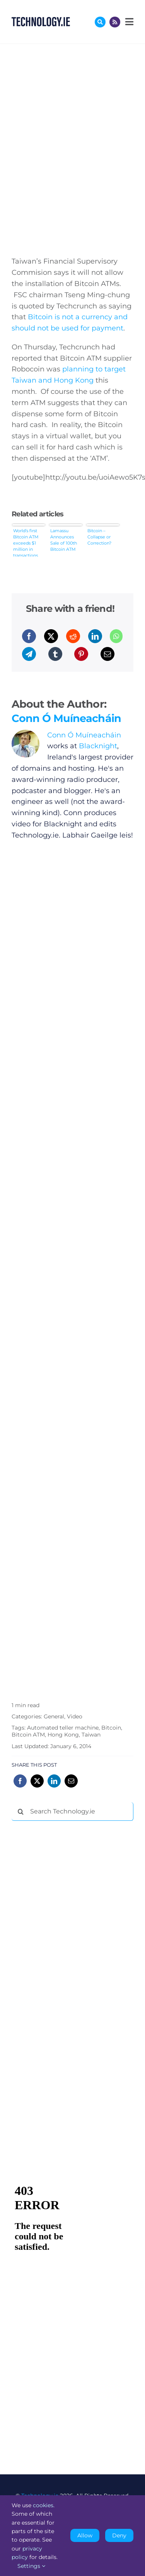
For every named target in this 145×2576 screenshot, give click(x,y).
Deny (119, 2535)
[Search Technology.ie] (72, 1811)
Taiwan (91, 1734)
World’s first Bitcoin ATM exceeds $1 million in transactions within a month (26, 542)
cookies (43, 2505)
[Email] (107, 654)
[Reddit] (73, 636)
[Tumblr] (55, 654)
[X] (51, 636)
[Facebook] (29, 636)
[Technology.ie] (41, 20)
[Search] (21, 1811)
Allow (84, 2535)
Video (74, 1716)
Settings (31, 2565)
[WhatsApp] (116, 636)
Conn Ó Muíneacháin (66, 718)
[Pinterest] (81, 654)
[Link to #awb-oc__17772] (100, 22)
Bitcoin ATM (28, 1734)
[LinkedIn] (95, 636)
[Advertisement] (70, 1944)
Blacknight (98, 746)
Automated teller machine (63, 1727)
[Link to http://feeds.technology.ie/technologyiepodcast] (114, 22)
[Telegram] (29, 654)
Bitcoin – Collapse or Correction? (99, 537)
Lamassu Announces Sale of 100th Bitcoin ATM (63, 540)
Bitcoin (111, 1727)
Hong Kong (63, 1734)
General (54, 1716)
